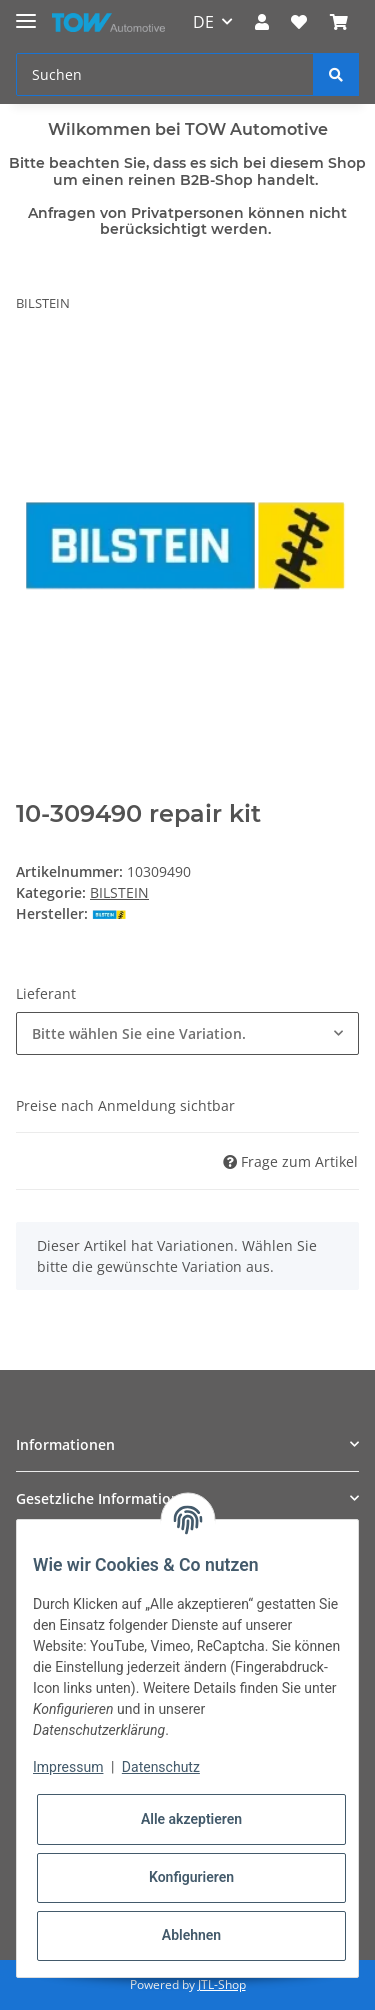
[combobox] (187, 1033)
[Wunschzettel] (299, 22)
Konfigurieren (191, 1877)
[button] (262, 22)
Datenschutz (161, 1767)
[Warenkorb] (339, 22)
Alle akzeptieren (191, 1819)
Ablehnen (191, 1935)
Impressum (68, 1767)
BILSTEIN (119, 892)
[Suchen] (165, 74)
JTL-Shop (222, 1984)
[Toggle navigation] (26, 12)
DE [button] (203, 22)
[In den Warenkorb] (32, 366)
